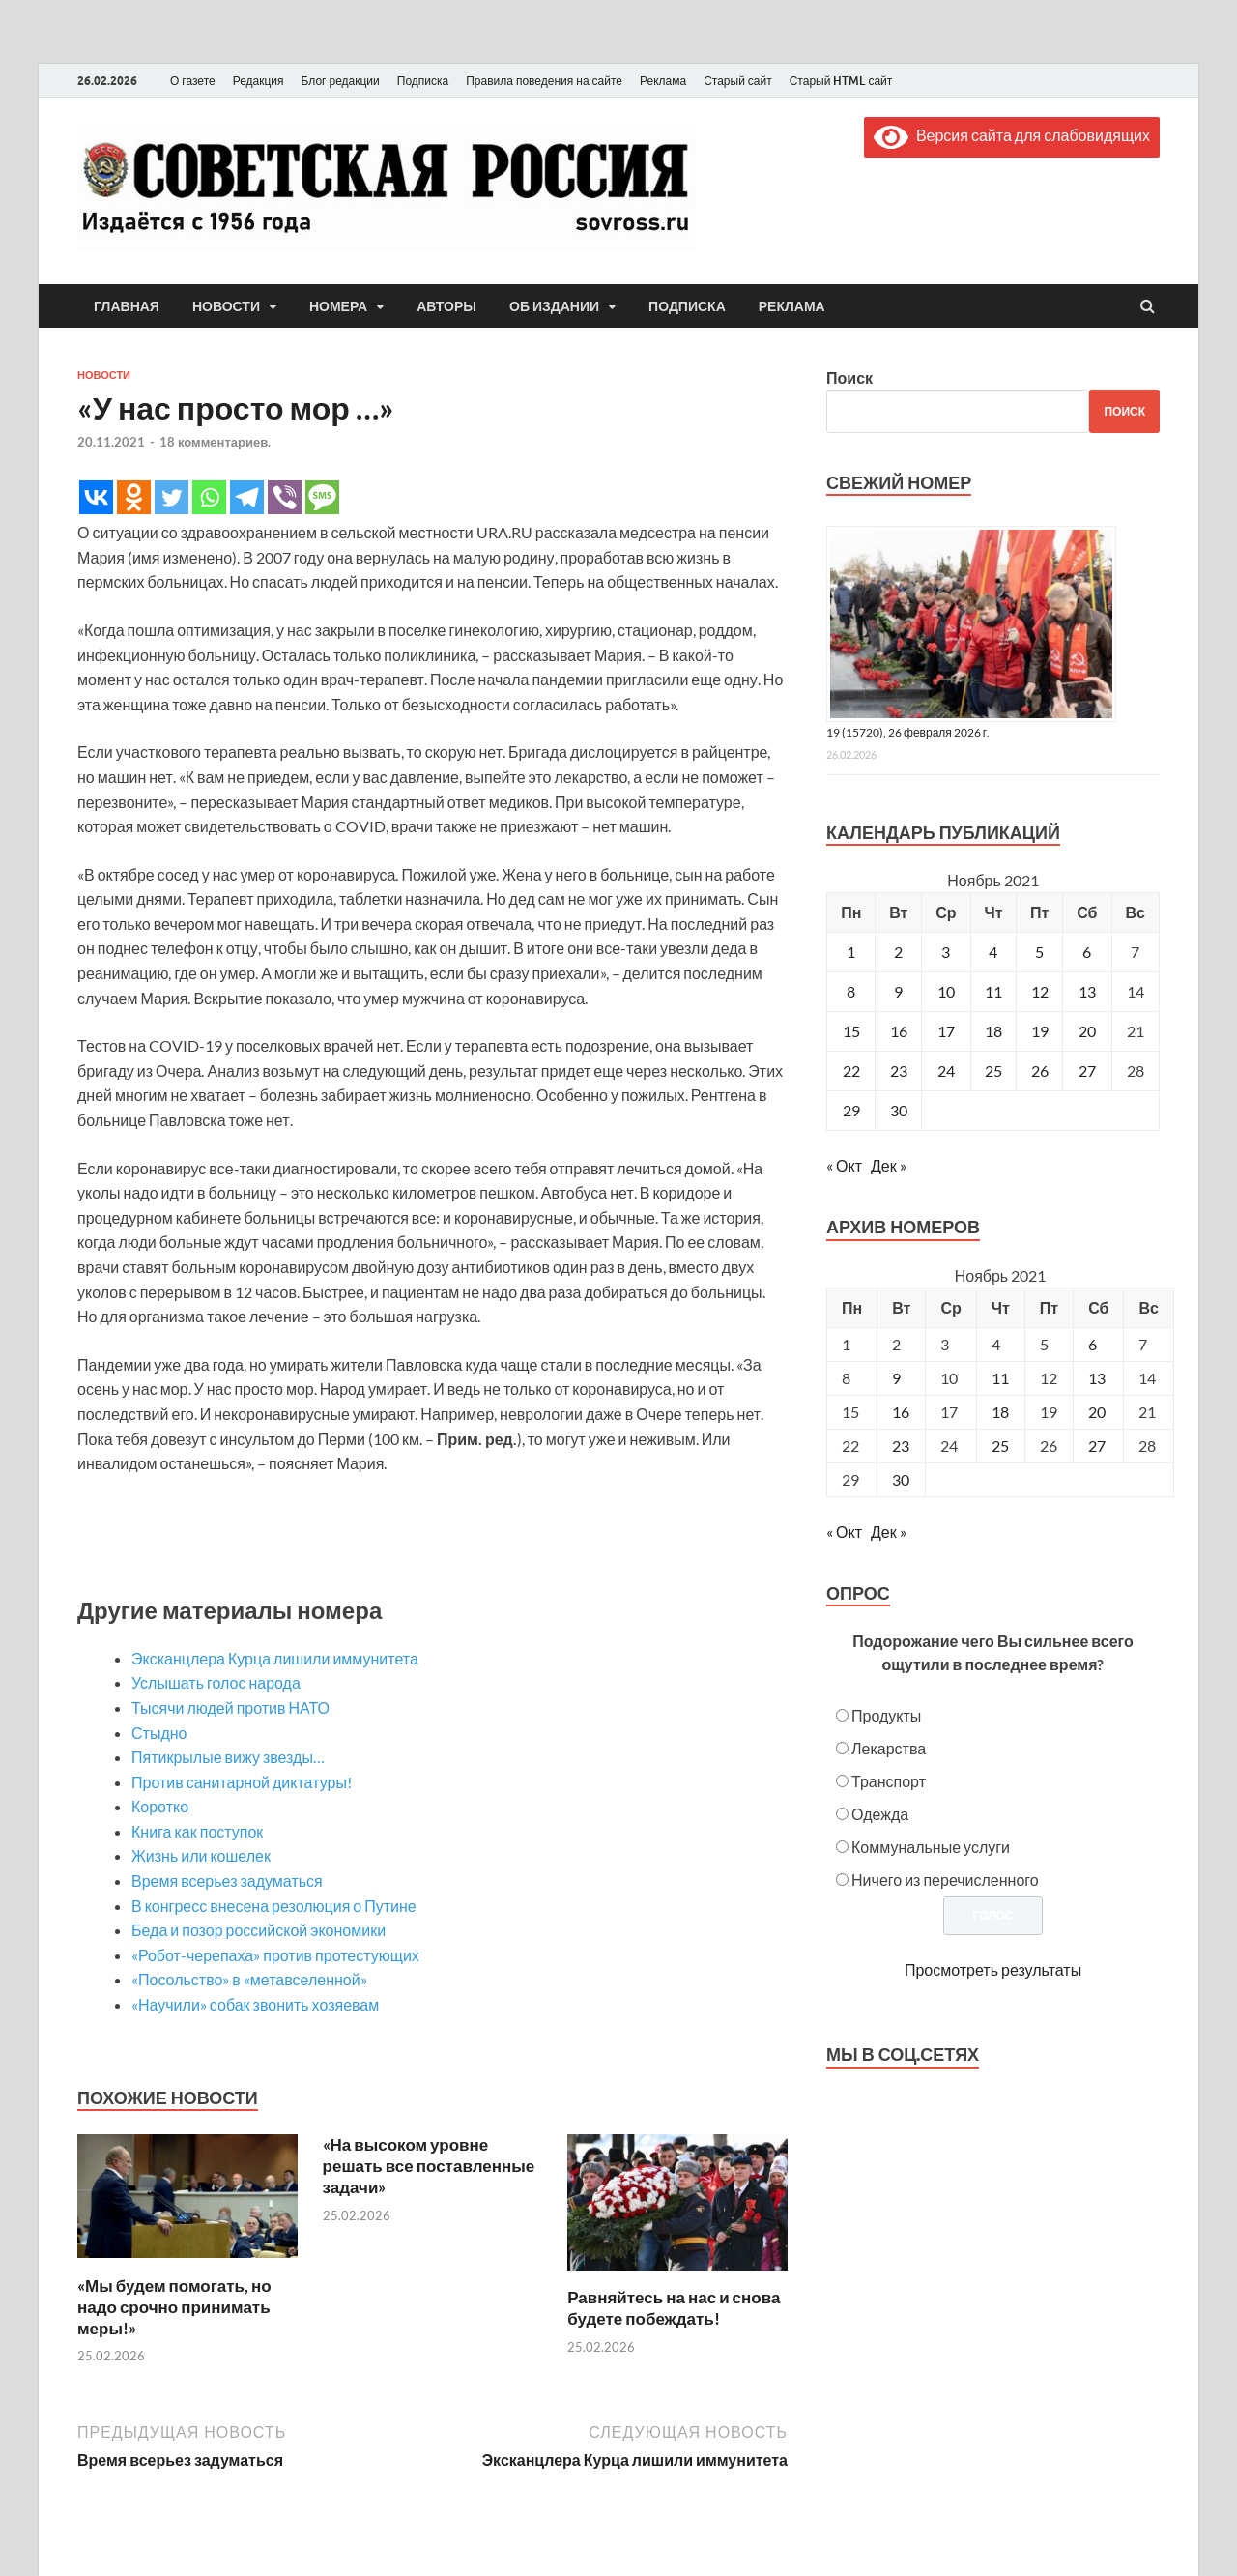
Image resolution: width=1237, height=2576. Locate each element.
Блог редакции (341, 80)
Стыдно (159, 1732)
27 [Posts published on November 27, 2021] (1097, 1445)
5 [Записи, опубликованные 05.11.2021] (1039, 951)
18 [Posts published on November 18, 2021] (1000, 1412)
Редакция (258, 80)
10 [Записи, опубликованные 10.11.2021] (946, 991)
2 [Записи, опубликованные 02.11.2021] (898, 951)
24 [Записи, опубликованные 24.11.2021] (946, 1070)
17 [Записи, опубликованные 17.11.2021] (946, 1031)
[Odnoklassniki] (134, 497)
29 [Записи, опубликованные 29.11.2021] (851, 1110)
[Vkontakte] (96, 497)
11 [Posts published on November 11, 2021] (1000, 1378)
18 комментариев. (215, 441)
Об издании (554, 306)
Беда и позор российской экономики (258, 1930)
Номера (338, 306)
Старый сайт (738, 80)
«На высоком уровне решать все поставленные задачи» (429, 2165)
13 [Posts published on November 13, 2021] (1097, 1378)
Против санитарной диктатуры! (241, 1782)
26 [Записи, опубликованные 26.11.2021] (1040, 1070)
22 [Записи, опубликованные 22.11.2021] (851, 1070)
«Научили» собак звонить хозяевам (255, 2004)
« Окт (844, 1165)
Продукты (886, 1715)
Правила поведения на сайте (544, 80)
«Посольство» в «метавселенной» (249, 1979)
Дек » (888, 1165)
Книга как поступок (197, 1831)
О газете (193, 80)
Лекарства (888, 1748)
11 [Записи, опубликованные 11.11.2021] (993, 991)
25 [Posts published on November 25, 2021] (1000, 1445)
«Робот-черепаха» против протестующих (275, 1955)
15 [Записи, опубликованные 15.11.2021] (851, 1031)
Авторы (446, 306)
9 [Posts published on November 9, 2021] (896, 1378)
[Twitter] (171, 497)
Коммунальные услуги (930, 1847)
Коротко (159, 1806)
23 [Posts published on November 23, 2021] (900, 1445)
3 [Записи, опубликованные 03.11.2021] (945, 951)
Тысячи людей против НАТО (230, 1707)
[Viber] (285, 497)
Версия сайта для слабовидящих (1012, 135)
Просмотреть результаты (993, 1969)
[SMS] (322, 497)
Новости (226, 306)
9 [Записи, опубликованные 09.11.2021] (898, 991)
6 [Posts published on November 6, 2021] (1092, 1344)
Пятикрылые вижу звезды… (228, 1757)
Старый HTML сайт (841, 80)
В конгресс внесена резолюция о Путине (274, 1905)
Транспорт (888, 1781)
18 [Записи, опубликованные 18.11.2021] (993, 1031)
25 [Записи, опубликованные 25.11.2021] (993, 1070)
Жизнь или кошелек (201, 1855)
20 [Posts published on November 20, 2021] (1097, 1412)
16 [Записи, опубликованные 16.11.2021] (898, 1031)
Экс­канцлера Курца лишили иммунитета (274, 1658)
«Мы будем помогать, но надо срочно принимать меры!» (174, 2306)
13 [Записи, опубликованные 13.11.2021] (1087, 991)
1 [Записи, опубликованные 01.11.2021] (851, 951)
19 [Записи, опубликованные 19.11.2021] (1040, 1031)
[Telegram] (247, 497)
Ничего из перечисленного (945, 1879)
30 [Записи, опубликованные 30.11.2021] (898, 1110)
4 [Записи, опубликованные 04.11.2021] (993, 951)
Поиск (849, 377)
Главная (126, 306)
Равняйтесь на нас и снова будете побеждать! (673, 2308)
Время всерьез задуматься (227, 1880)
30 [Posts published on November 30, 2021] (900, 1479)
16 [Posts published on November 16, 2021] (900, 1412)
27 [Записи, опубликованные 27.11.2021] (1087, 1070)
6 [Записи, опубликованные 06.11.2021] (1086, 951)
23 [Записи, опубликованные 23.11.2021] (898, 1070)
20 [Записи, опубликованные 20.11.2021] (1087, 1031)
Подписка (422, 80)
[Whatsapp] (209, 497)
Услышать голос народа (216, 1682)
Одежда (879, 1814)
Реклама (663, 80)
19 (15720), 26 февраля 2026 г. (908, 732)
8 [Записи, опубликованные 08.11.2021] (851, 991)
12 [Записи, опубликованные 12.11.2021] (1040, 991)
